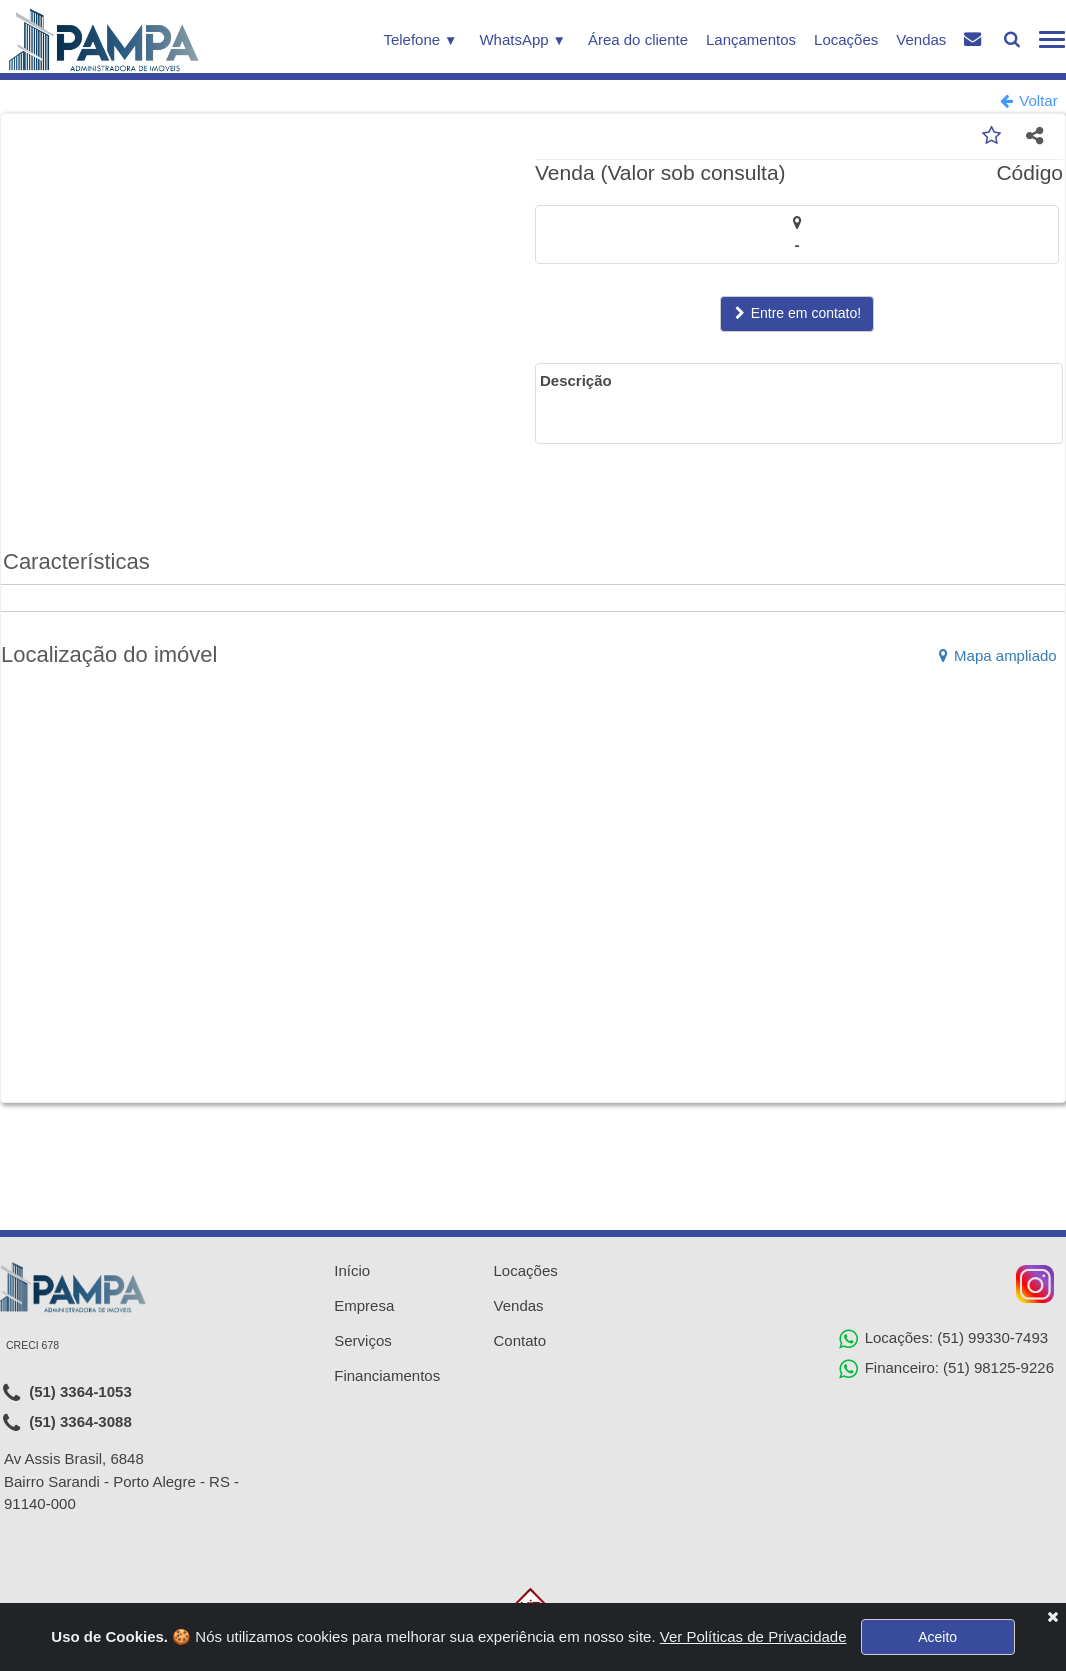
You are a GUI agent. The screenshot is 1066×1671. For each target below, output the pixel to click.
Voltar (1029, 100)
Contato (520, 1340)
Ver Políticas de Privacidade (753, 1636)
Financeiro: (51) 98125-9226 (946, 1369)
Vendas (921, 39)
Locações (846, 39)
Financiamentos (387, 1375)
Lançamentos (751, 39)
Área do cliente (638, 39)
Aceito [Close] (937, 1637)
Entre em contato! (797, 315)
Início (352, 1270)
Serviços (363, 1340)
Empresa (364, 1305)
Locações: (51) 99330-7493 (944, 1339)
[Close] (1052, 1616)
